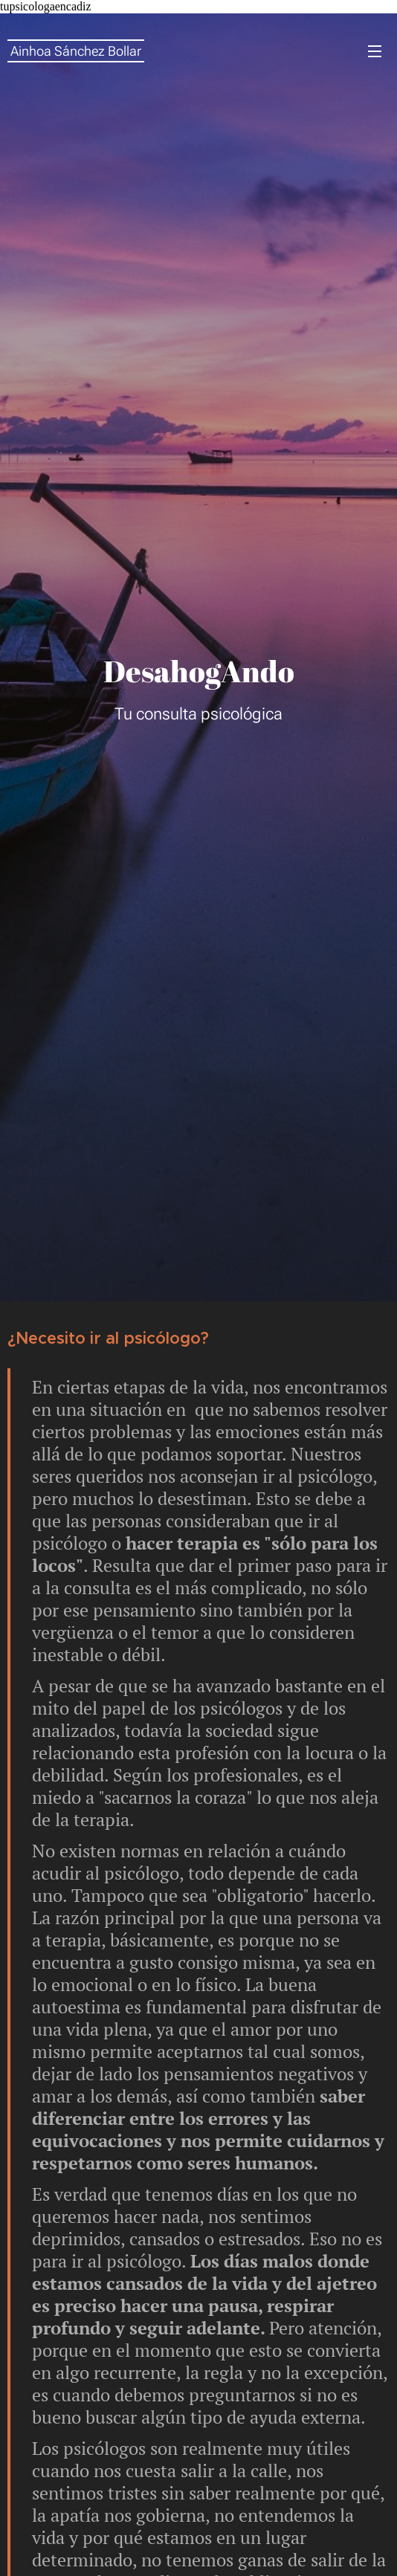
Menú (374, 51)
